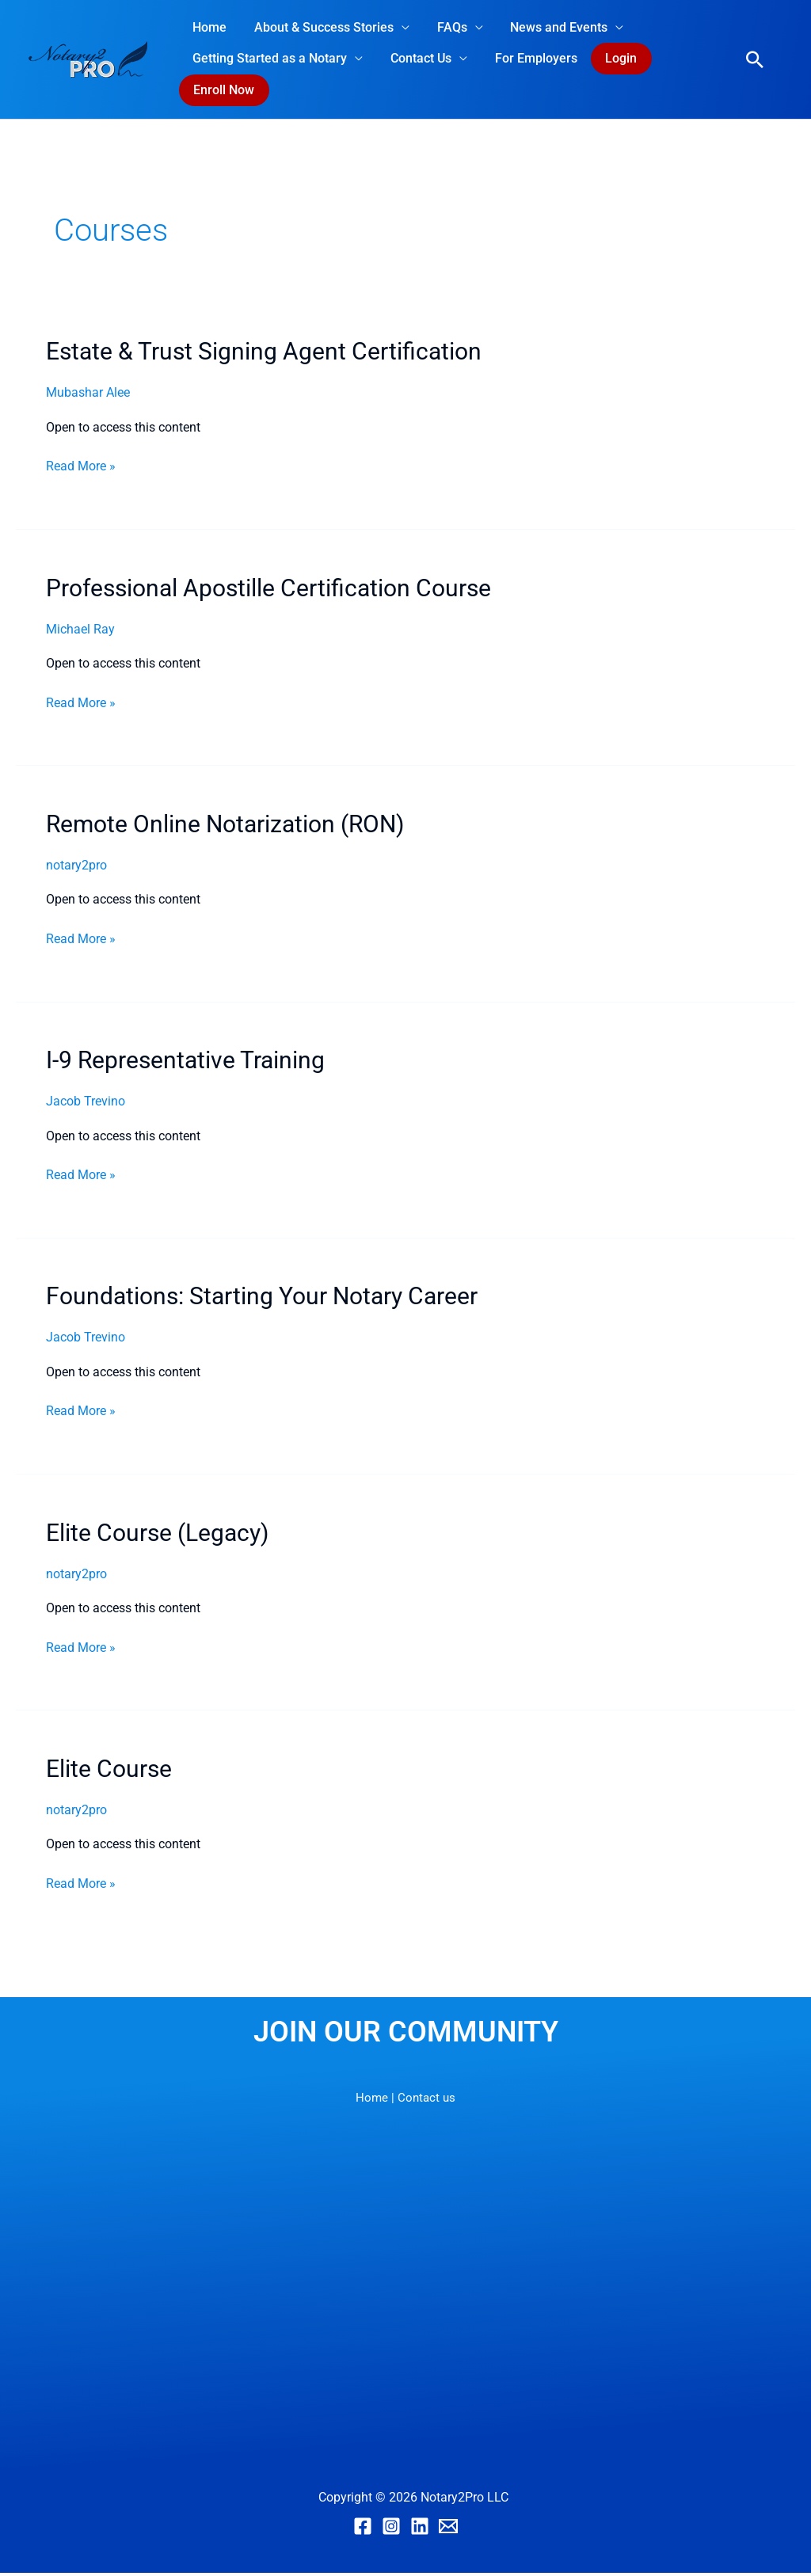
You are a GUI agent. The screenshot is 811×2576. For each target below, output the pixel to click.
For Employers (530, 59)
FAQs (447, 27)
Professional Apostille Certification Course (268, 591)
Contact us (427, 2100)
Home (209, 27)
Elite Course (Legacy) (157, 1536)
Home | (374, 2100)
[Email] (448, 2529)
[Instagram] (391, 2529)
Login (614, 59)
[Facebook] (362, 2529)
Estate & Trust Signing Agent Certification (264, 354)
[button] (755, 61)
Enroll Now (223, 92)
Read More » (81, 468)
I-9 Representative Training (185, 1063)
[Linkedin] (419, 2529)
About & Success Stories (320, 27)
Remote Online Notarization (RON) (225, 827)
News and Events (551, 27)
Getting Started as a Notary (269, 59)
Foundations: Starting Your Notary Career (262, 1299)
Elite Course (109, 1772)
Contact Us (417, 59)
